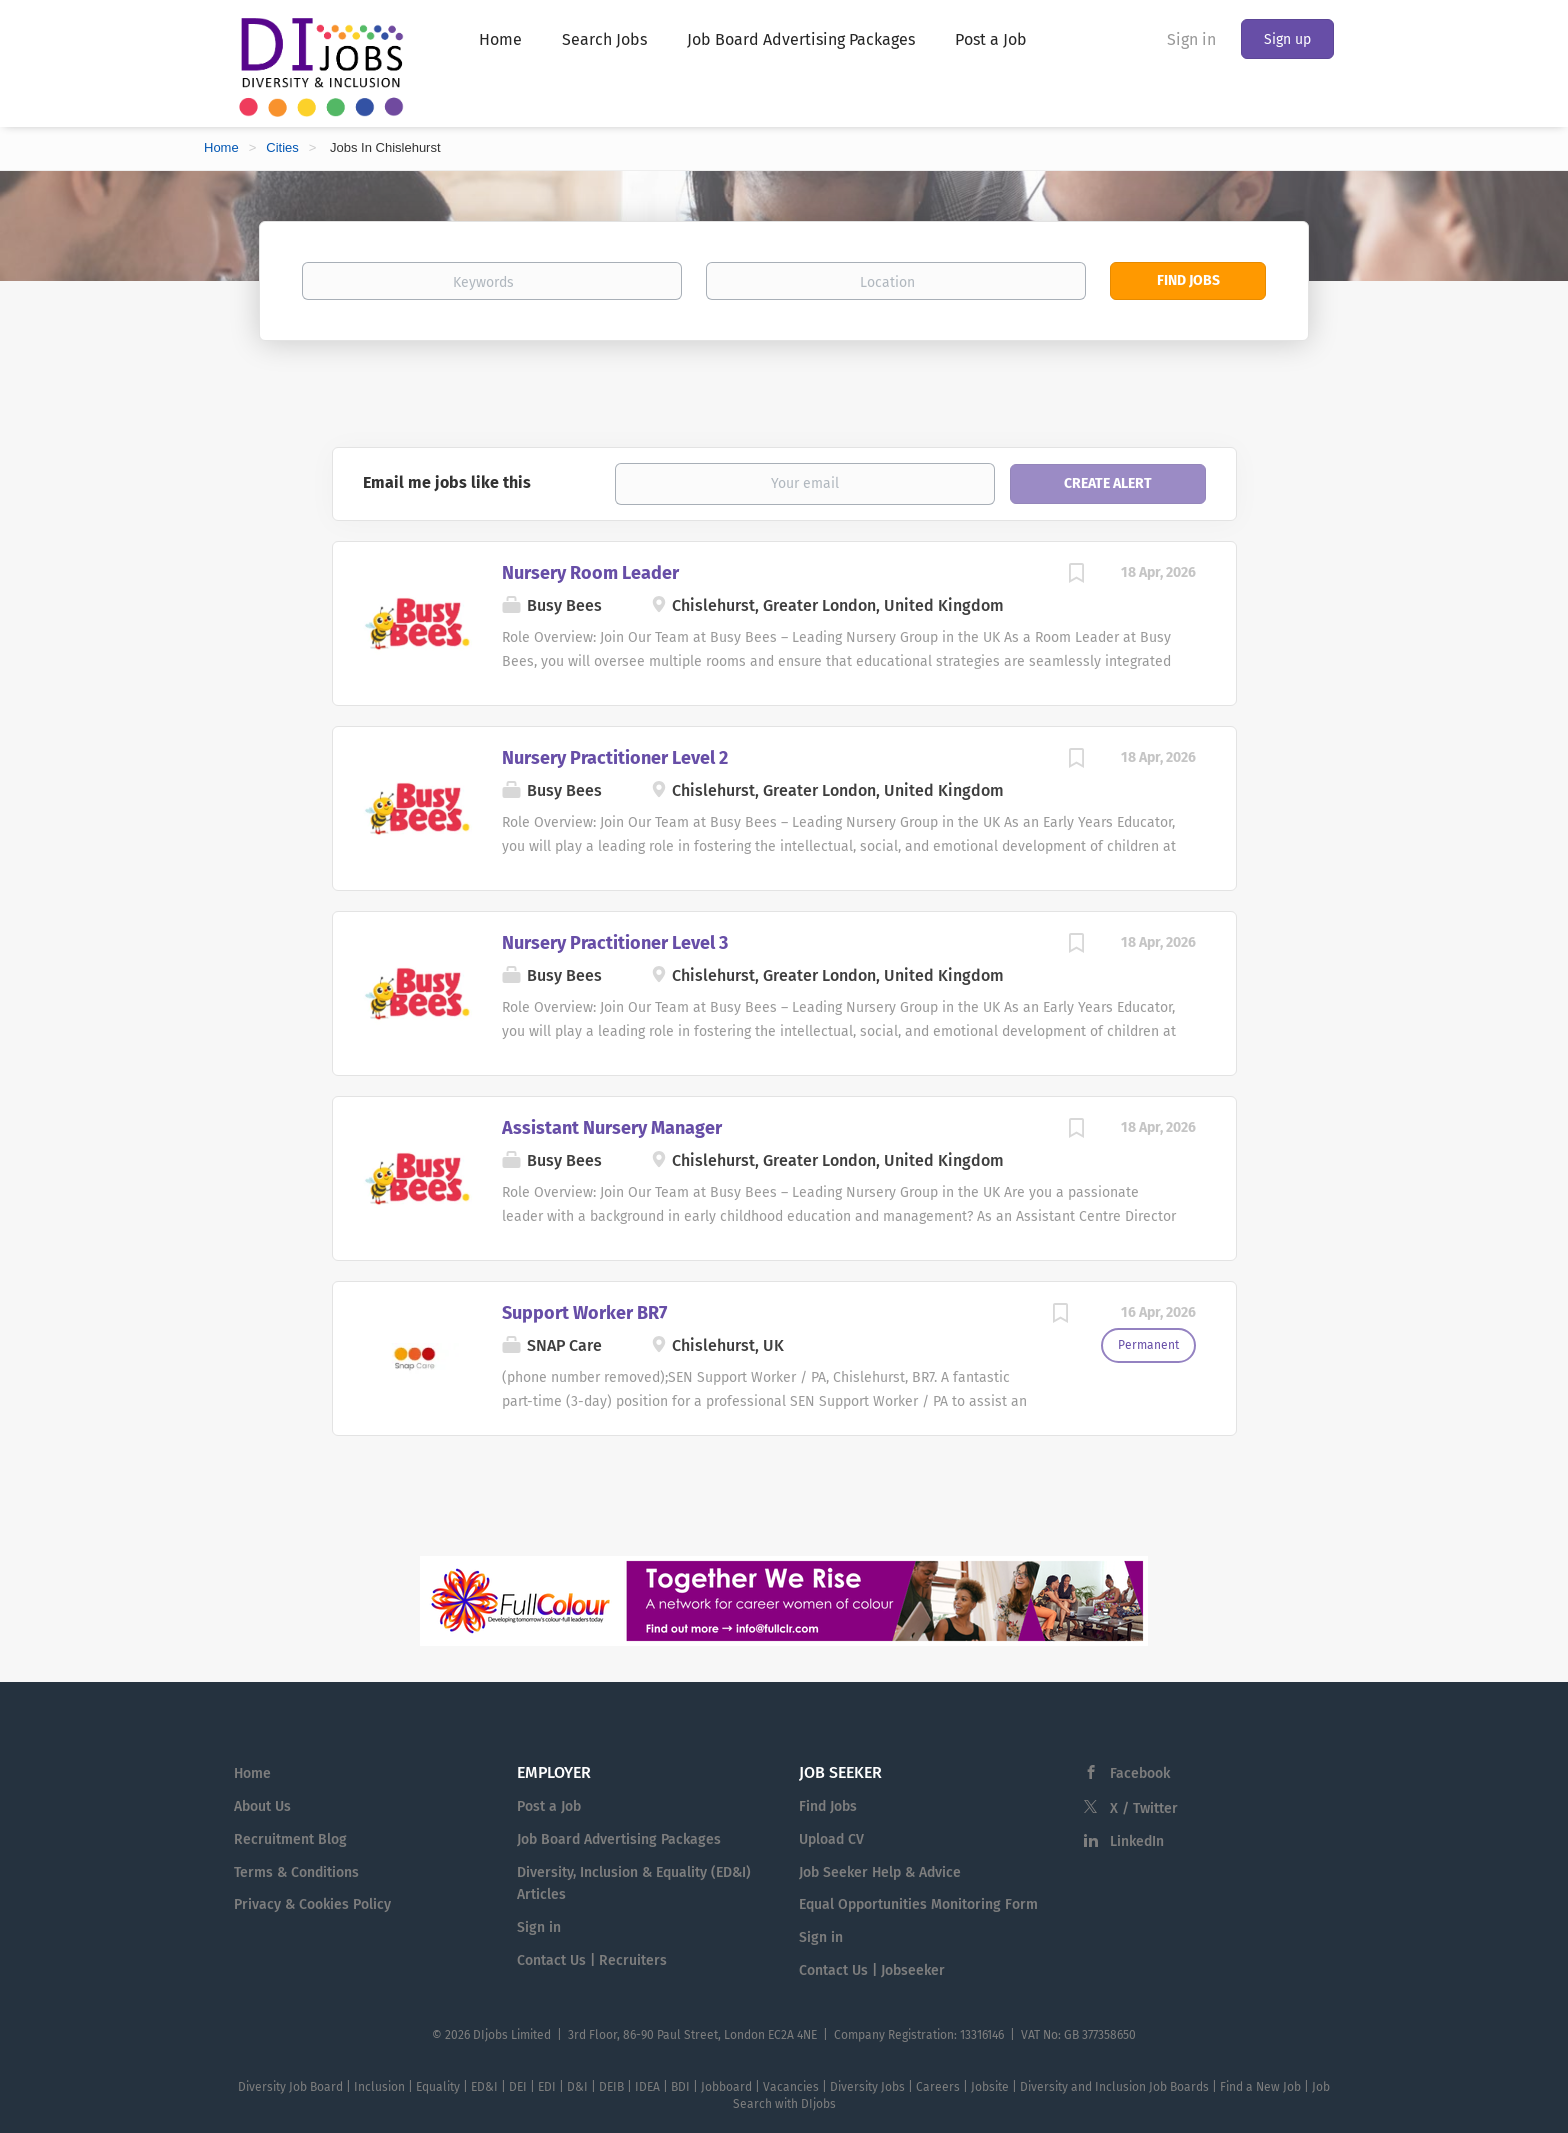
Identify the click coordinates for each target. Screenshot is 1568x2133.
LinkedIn (1137, 1841)
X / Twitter (1144, 1808)
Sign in (1191, 39)
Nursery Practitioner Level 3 (615, 943)
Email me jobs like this (447, 482)
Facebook (1140, 1773)
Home (221, 147)
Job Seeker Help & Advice (880, 1872)
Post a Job (549, 1806)
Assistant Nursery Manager (612, 1128)
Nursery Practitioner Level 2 (615, 758)
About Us (262, 1806)
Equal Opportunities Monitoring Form (918, 1904)
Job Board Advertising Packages (619, 1839)
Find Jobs (1188, 280)
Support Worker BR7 (584, 1313)
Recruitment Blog (290, 1839)
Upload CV (831, 1839)
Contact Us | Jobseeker (872, 1970)
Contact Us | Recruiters (592, 1960)
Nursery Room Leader (590, 573)
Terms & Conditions (296, 1872)
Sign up (1287, 39)
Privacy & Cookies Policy (312, 1904)
